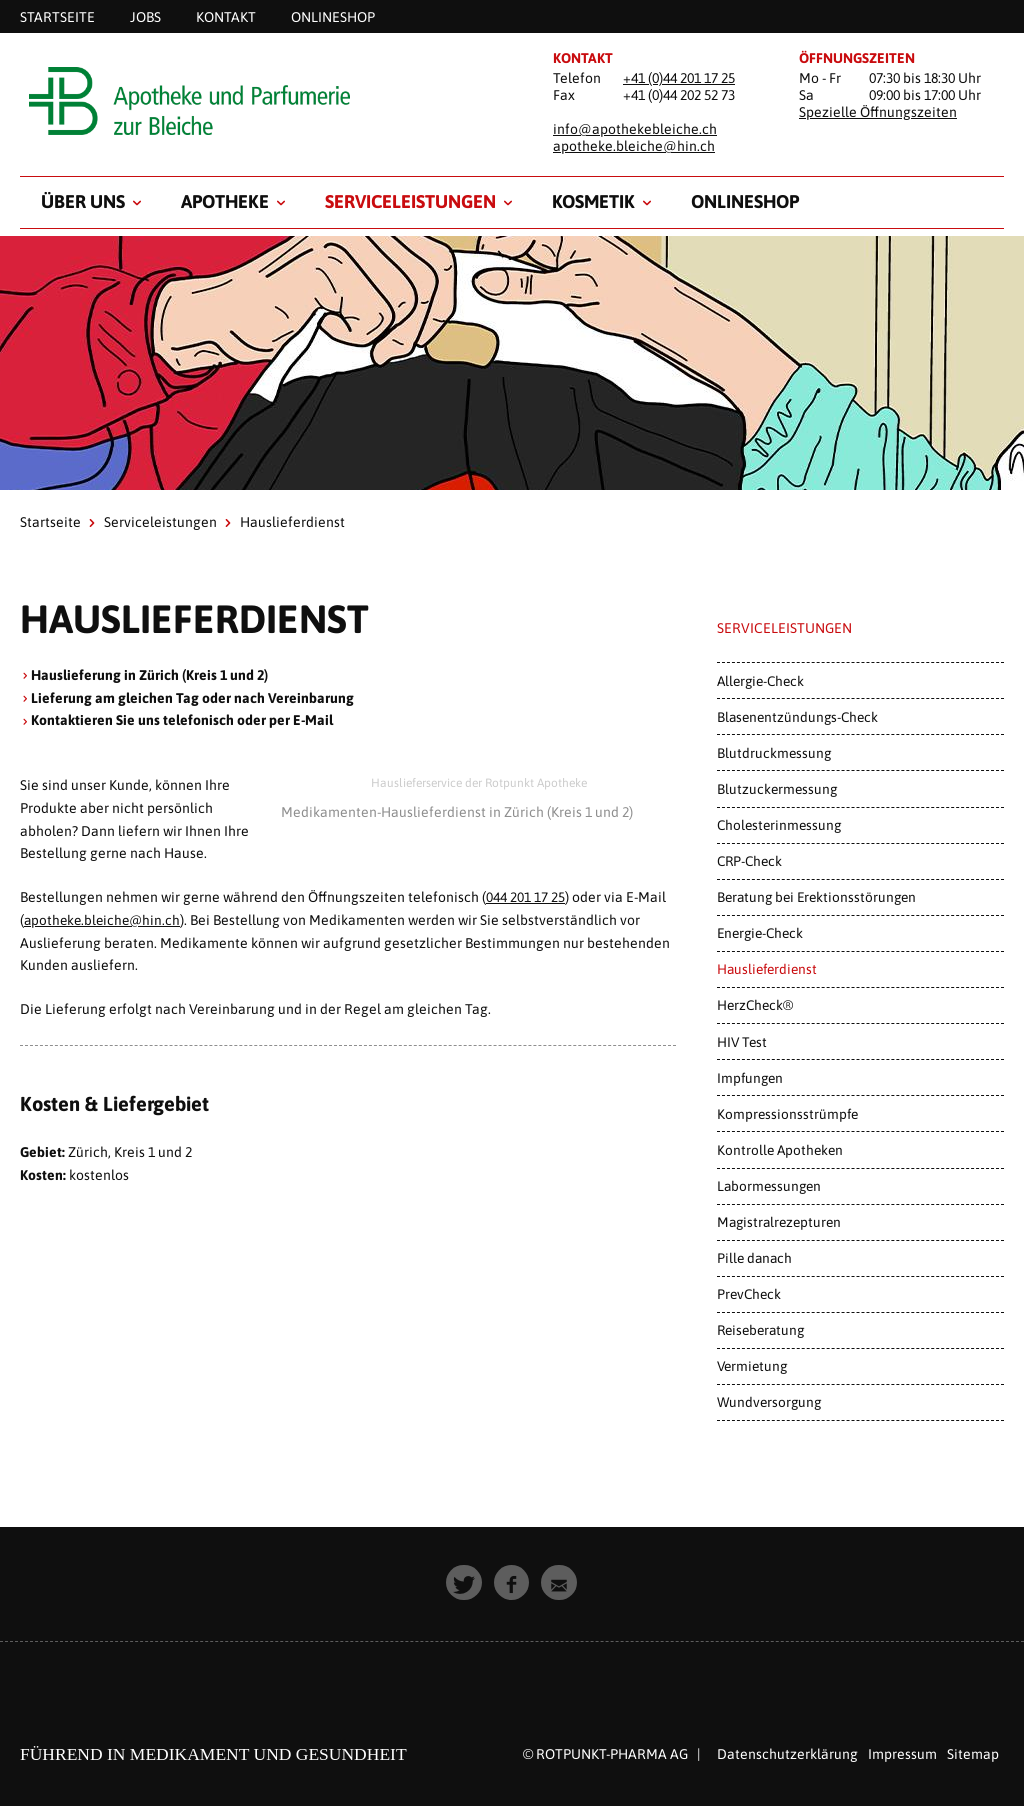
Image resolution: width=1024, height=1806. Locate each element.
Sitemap (973, 1754)
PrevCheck (749, 1294)
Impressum (902, 1754)
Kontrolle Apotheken (780, 1150)
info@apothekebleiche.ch (635, 129)
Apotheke (225, 201)
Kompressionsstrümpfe (787, 1114)
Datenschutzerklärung (787, 1754)
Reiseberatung (760, 1330)
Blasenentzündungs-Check (797, 717)
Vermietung (752, 1366)
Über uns (83, 201)
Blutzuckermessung (777, 789)
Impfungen (750, 1078)
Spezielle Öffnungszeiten (878, 112)
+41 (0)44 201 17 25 (679, 78)
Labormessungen (769, 1186)
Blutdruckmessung (774, 753)
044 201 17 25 (525, 897)
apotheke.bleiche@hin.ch (634, 146)
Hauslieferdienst (767, 969)
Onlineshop (745, 201)
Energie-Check (760, 933)
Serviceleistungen (410, 201)
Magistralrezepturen (779, 1222)
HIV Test (742, 1042)
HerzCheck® (755, 1005)
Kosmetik (593, 201)
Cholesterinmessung (779, 825)
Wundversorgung (769, 1402)
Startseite (50, 522)
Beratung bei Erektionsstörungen (816, 897)
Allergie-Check (760, 681)
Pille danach (754, 1258)
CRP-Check (749, 861)
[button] (464, 1583)
